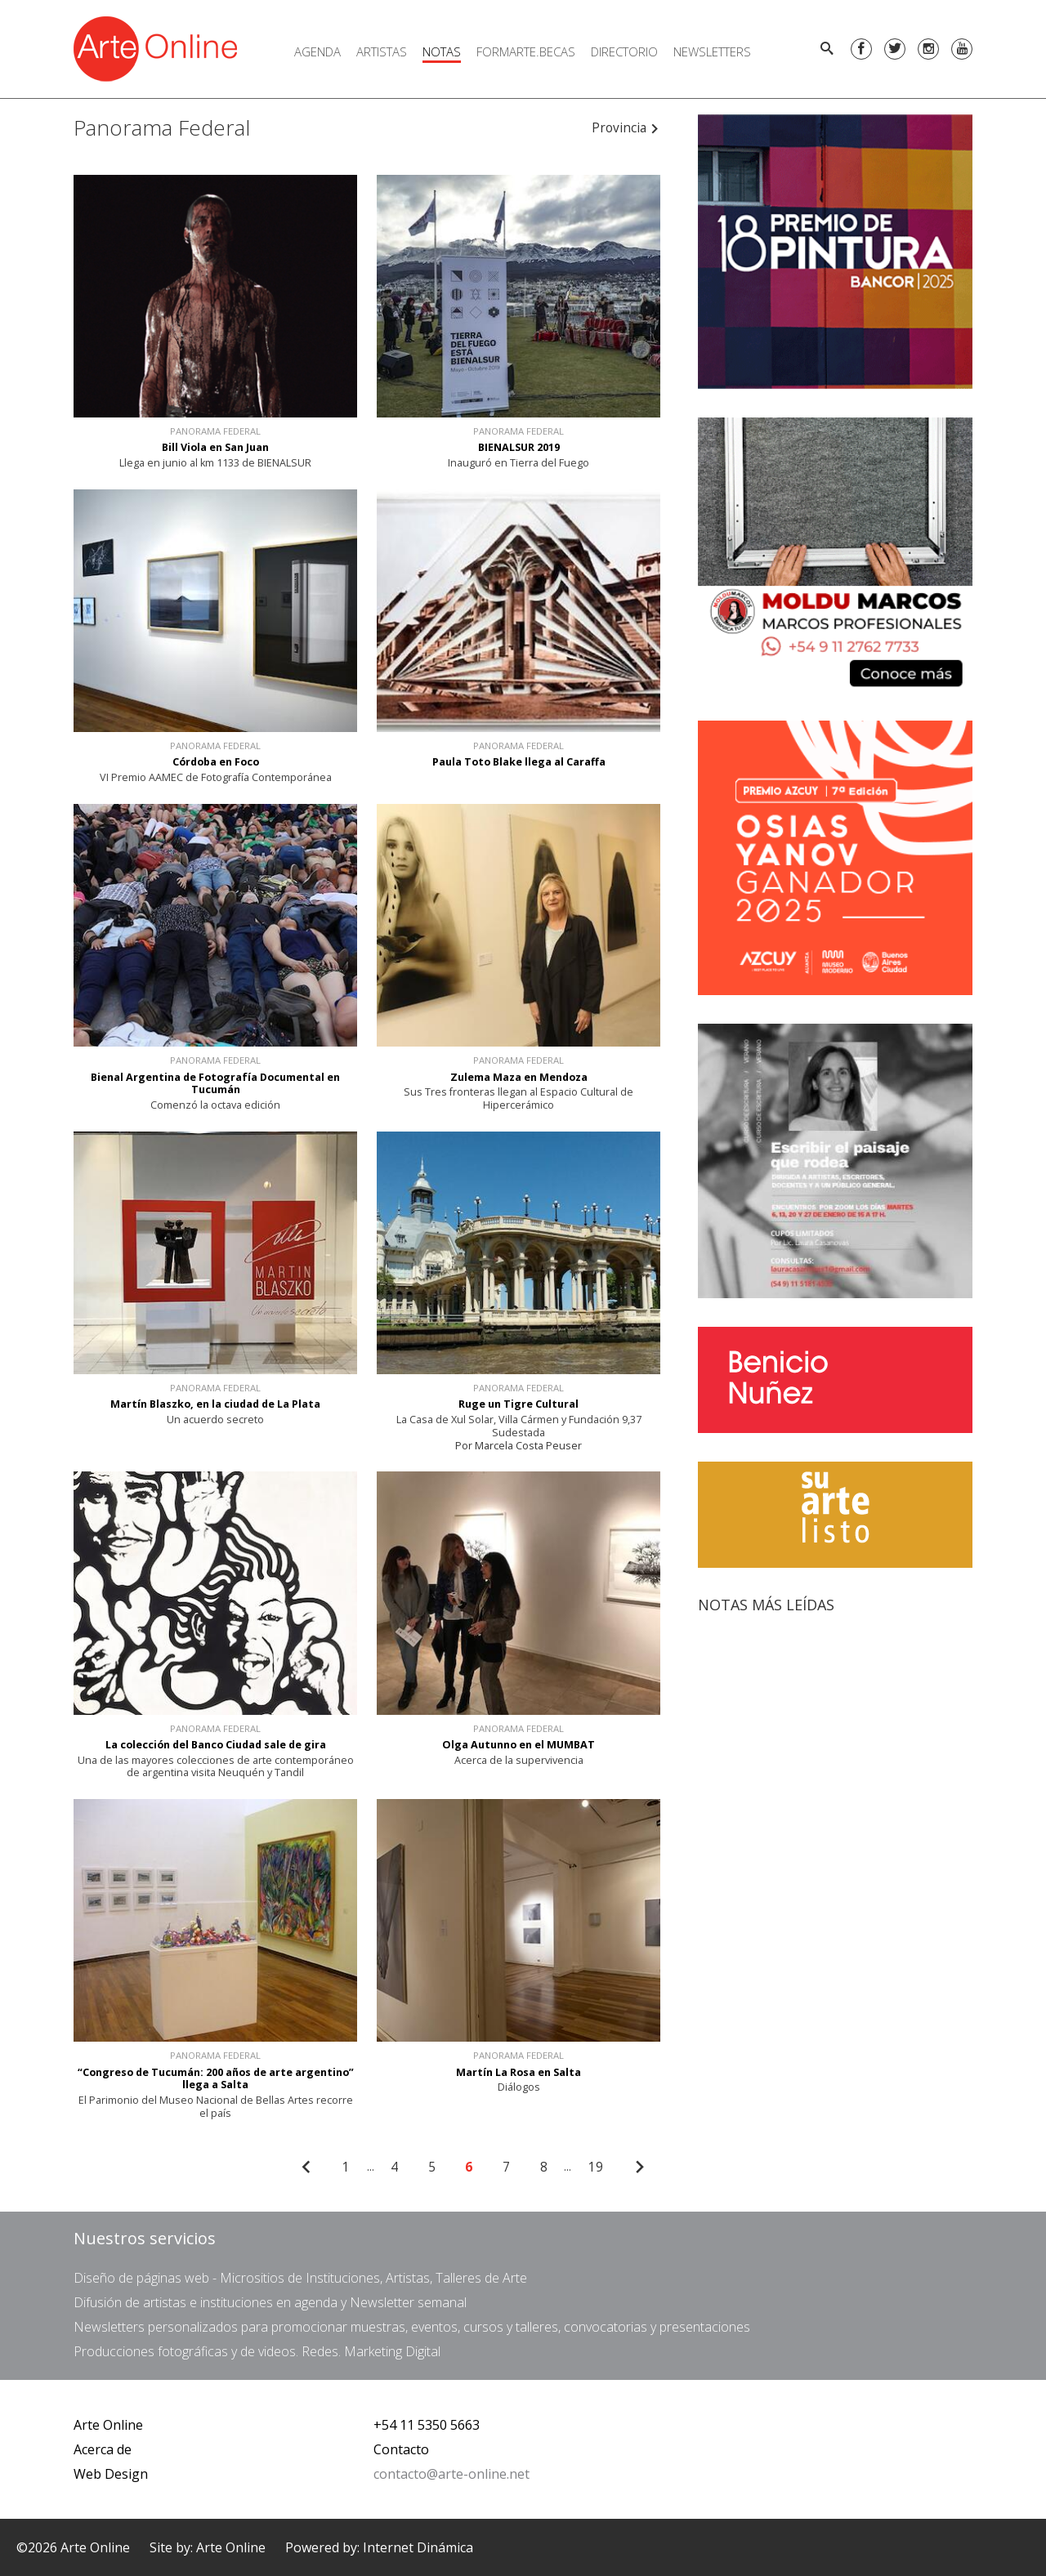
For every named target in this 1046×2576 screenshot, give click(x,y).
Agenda (317, 51)
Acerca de (103, 2449)
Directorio (624, 51)
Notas (441, 51)
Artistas (381, 51)
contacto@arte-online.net (451, 2474)
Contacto (401, 2449)
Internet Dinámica (418, 2547)
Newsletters (712, 51)
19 (595, 2167)
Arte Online (108, 2425)
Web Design (111, 2474)
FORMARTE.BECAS (525, 51)
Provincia (625, 127)
